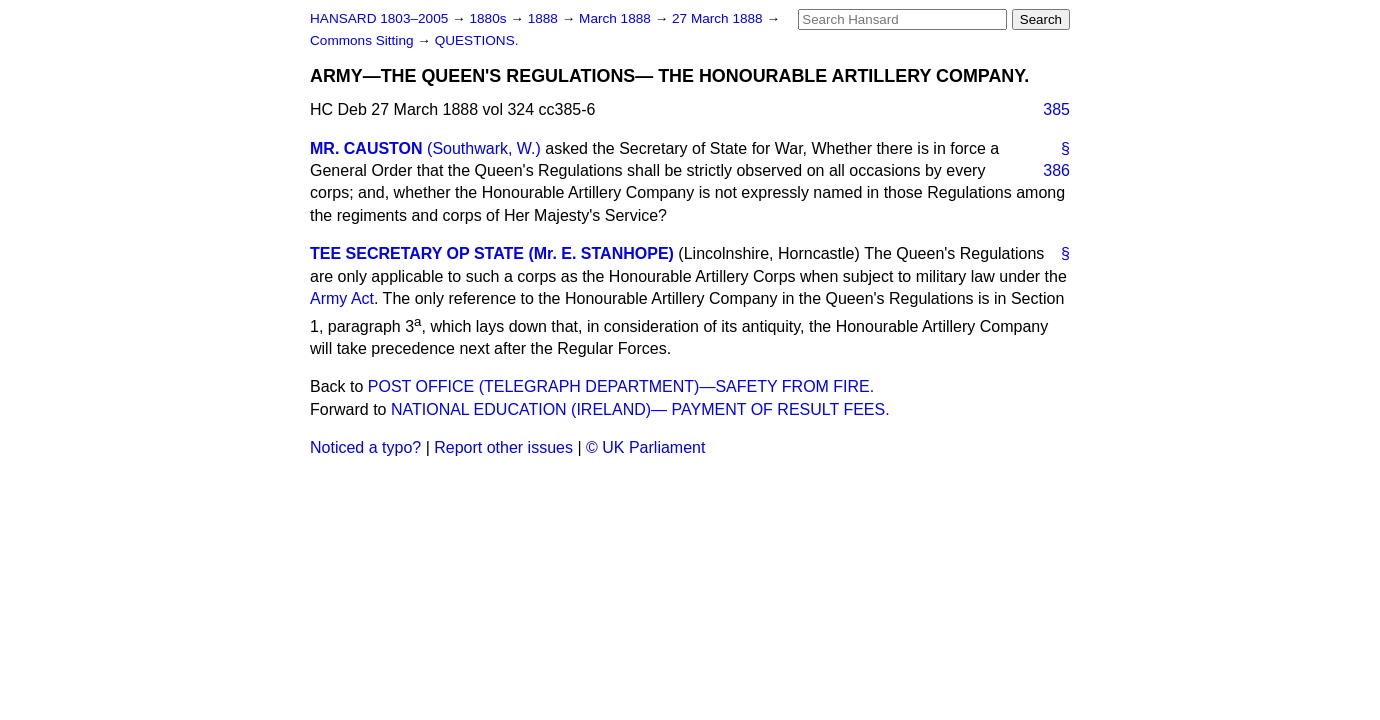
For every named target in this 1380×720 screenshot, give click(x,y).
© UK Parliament (645, 447)
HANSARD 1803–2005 (379, 18)
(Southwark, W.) (484, 148)
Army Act (342, 298)
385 (1056, 109)
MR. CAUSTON (366, 148)
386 (1056, 170)
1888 (545, 18)
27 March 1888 (719, 18)
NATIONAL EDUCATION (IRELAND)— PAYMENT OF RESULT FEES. (640, 409)
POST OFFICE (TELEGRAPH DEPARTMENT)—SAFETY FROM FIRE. (621, 386)
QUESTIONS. (477, 40)
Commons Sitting (363, 40)
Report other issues (503, 447)
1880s (489, 18)
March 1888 (617, 18)
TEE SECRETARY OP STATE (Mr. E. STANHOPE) (492, 253)
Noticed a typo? (365, 447)
